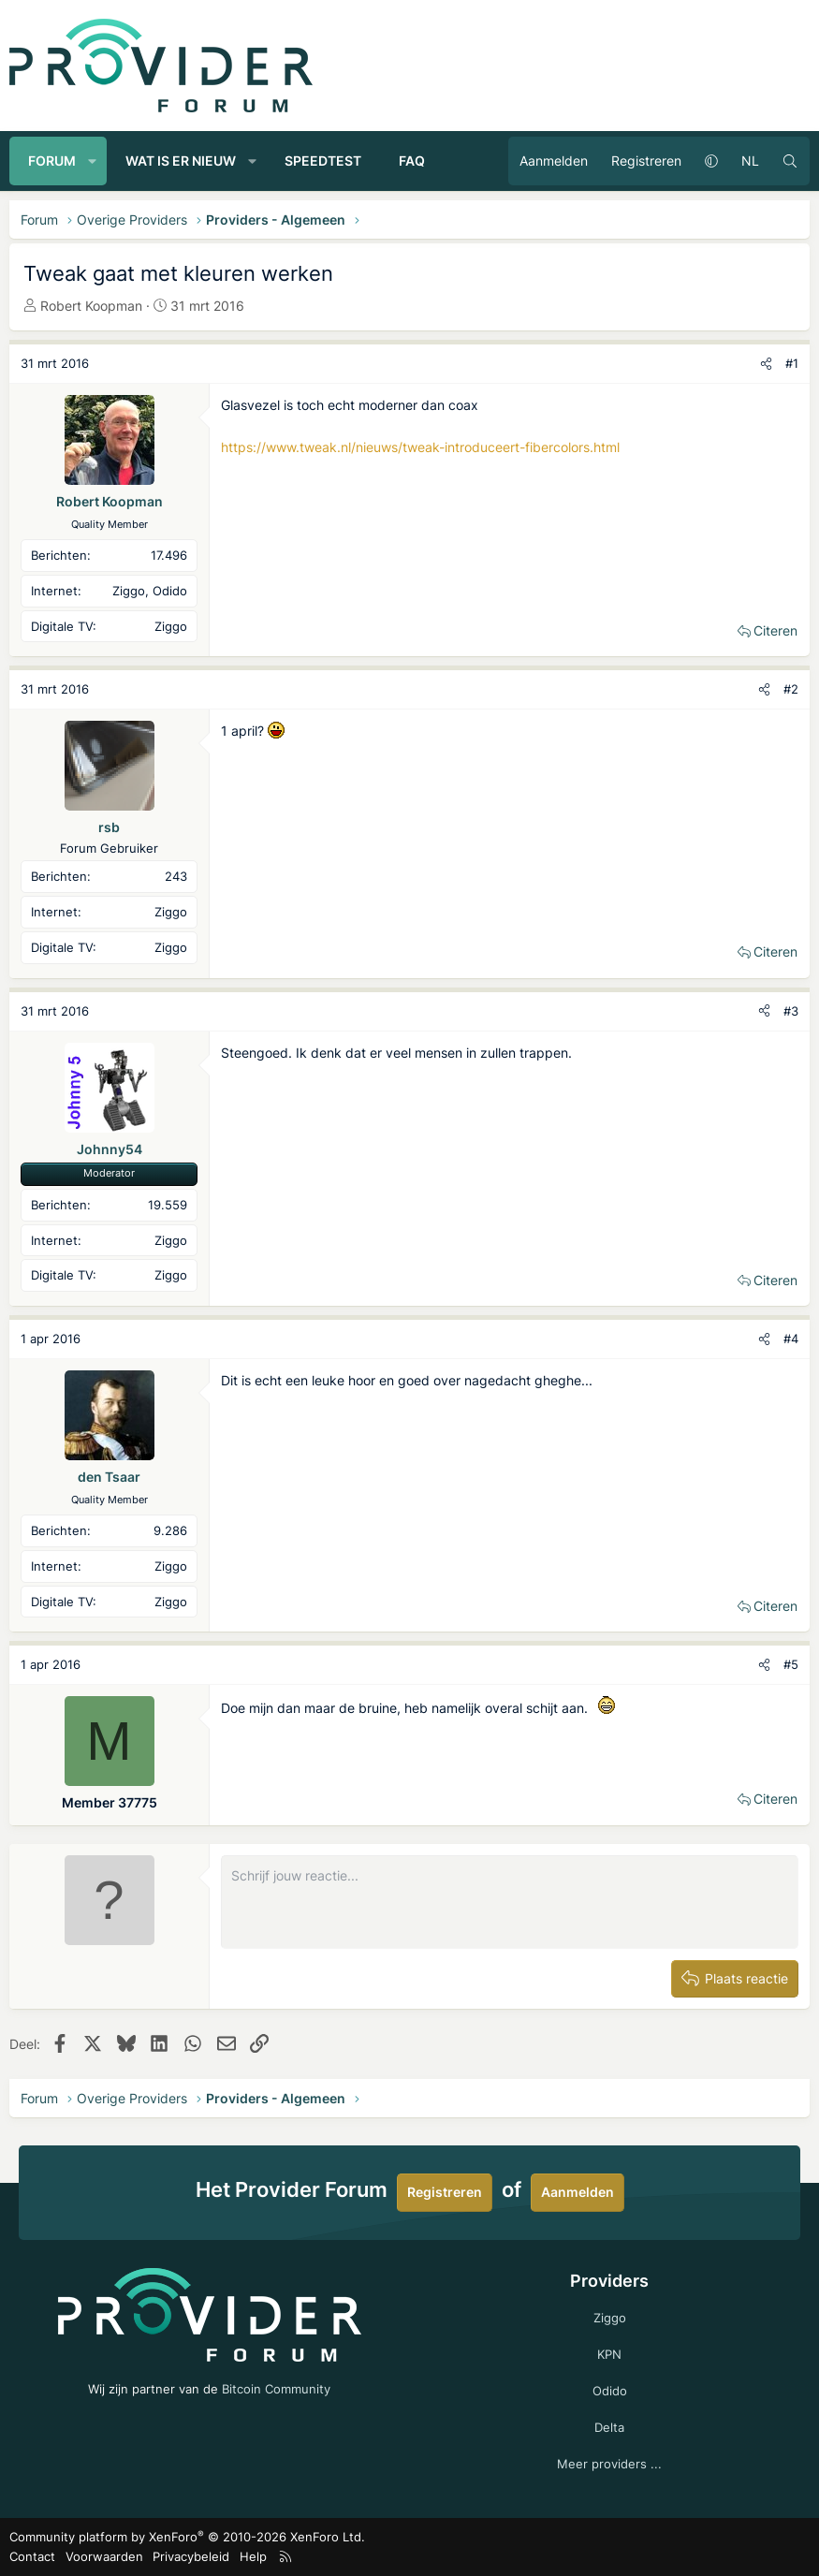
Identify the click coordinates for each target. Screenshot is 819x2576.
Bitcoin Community (276, 2388)
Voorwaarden (104, 2556)
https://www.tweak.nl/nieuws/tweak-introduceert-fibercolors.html (420, 447)
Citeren (775, 630)
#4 (790, 1338)
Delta (609, 2427)
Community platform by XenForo (187, 2536)
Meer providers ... (609, 2463)
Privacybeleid (191, 2556)
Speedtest (323, 160)
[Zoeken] (790, 161)
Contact (32, 2556)
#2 (790, 688)
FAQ (412, 160)
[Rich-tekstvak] (509, 1902)
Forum (52, 160)
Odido (609, 2390)
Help (253, 2556)
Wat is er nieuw (180, 160)
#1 (791, 363)
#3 (790, 1010)
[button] (93, 161)
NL (750, 160)
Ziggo (609, 2317)
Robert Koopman (91, 306)
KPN (609, 2354)
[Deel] (766, 363)
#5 (790, 1664)
